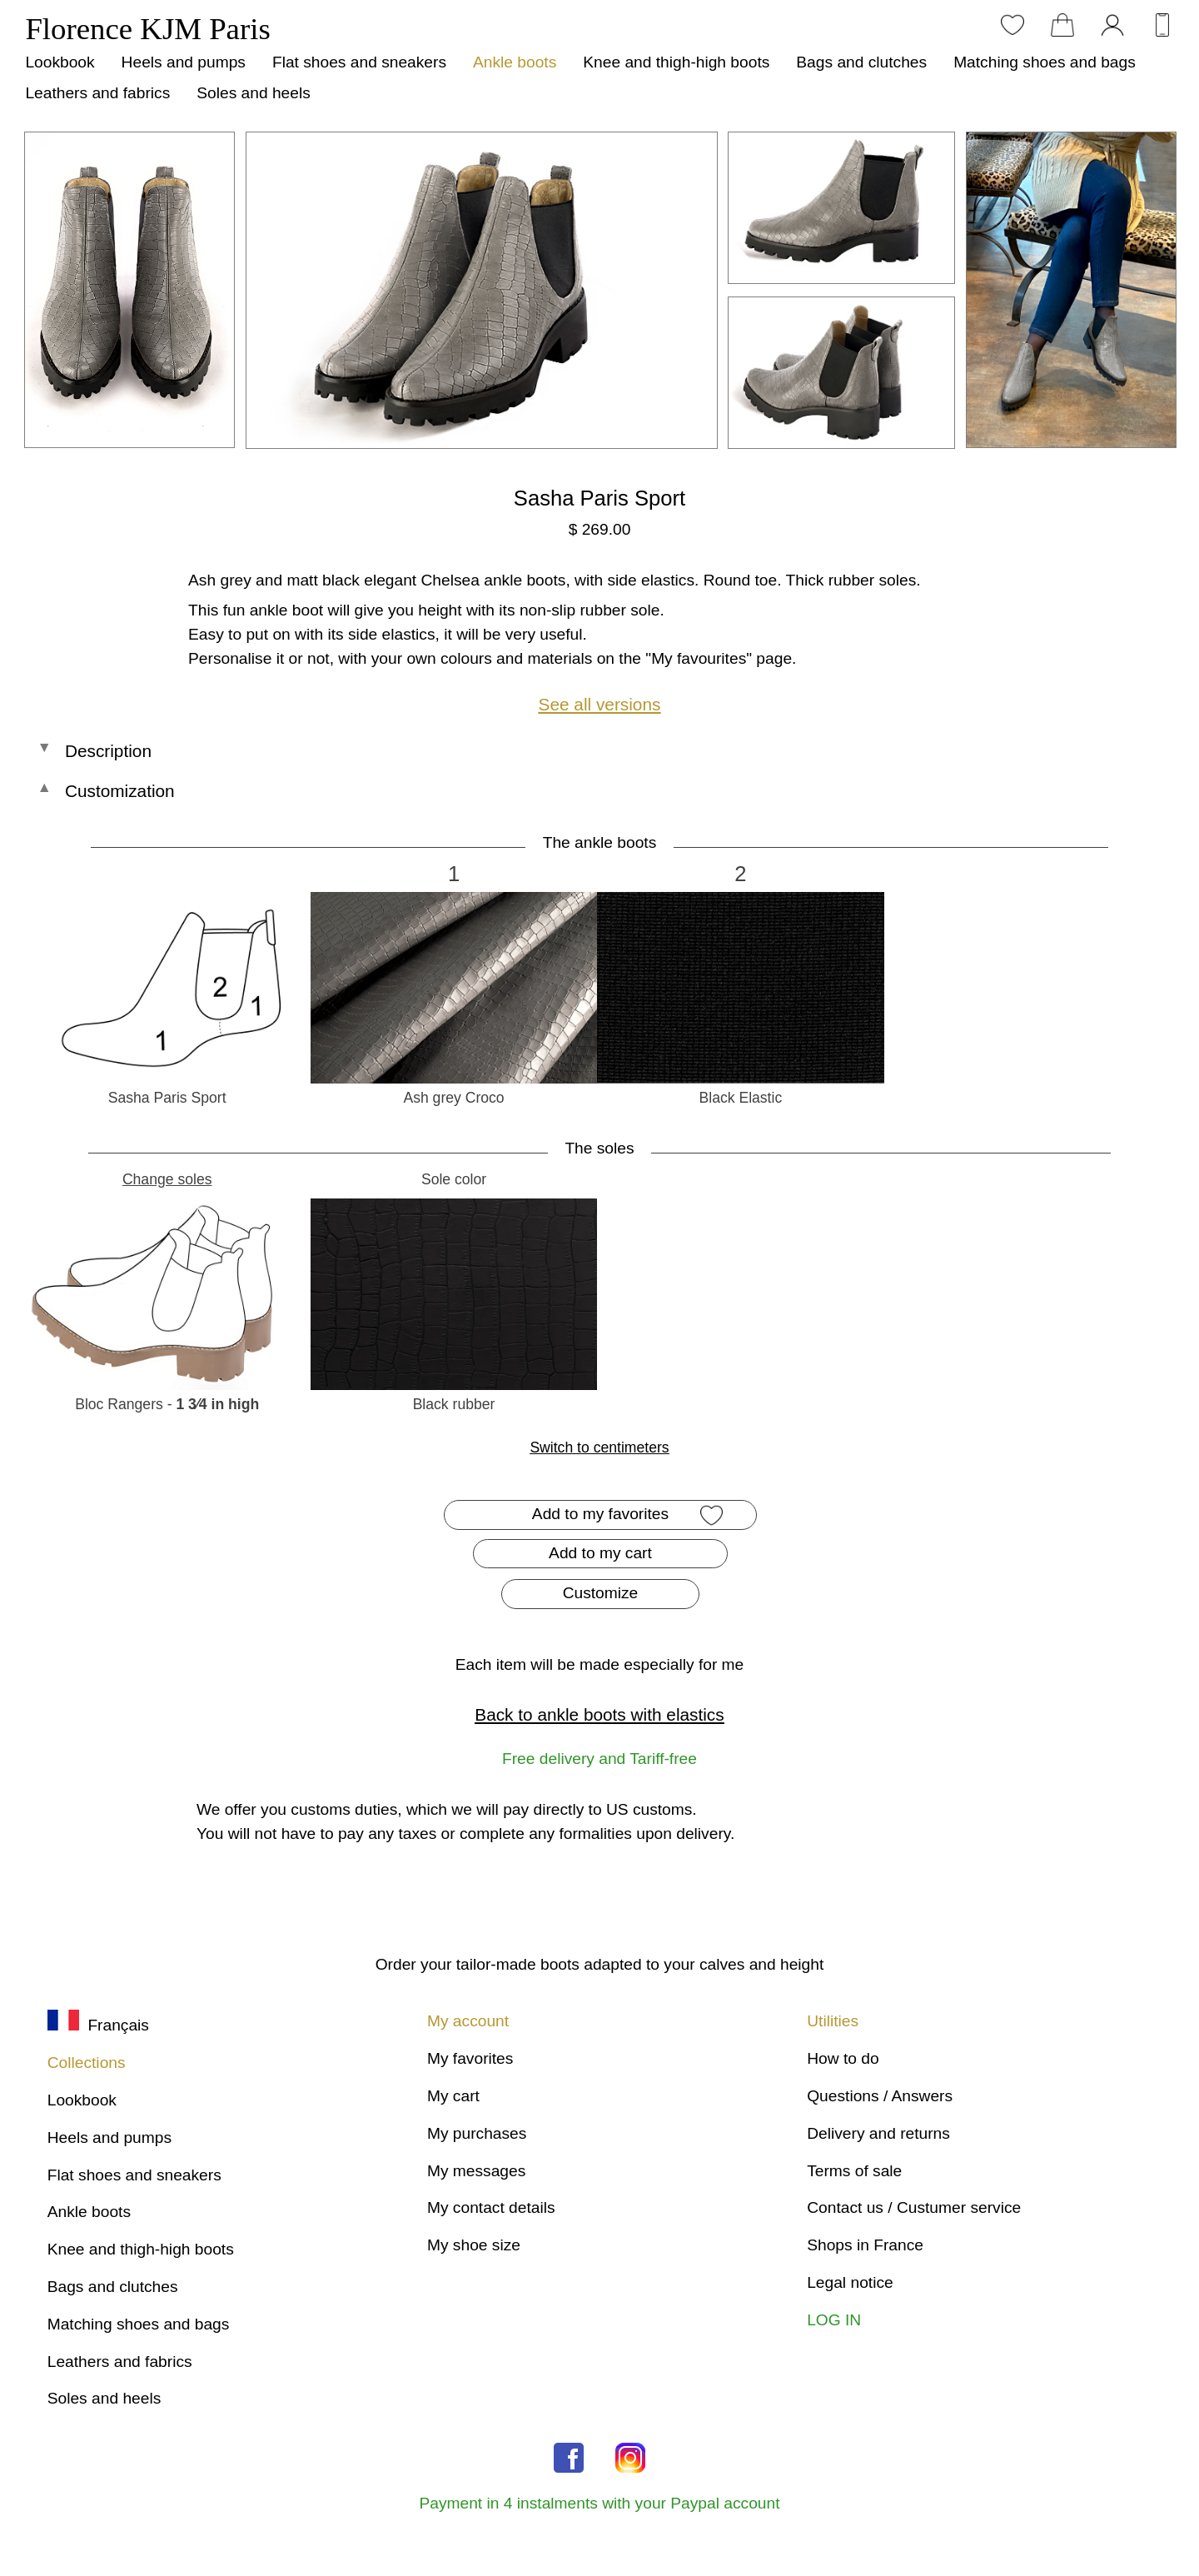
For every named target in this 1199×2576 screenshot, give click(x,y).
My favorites (470, 2058)
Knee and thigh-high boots (676, 62)
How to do (842, 2058)
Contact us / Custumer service (914, 2207)
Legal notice (850, 2282)
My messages (476, 2171)
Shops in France (865, 2245)
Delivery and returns (878, 2133)
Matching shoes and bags (1044, 62)
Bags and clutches (861, 62)
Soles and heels (254, 93)
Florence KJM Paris (147, 29)
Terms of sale (854, 2171)
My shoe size (473, 2245)
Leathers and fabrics (97, 93)
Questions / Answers (880, 2096)
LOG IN (834, 2320)
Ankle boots (514, 62)
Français (98, 2025)
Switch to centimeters (599, 1447)
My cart (453, 2096)
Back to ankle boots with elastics (599, 1714)
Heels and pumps (184, 62)
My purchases (476, 2133)
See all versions (600, 704)
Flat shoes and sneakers (359, 62)
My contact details (491, 2207)
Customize (601, 1593)
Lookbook (59, 62)
